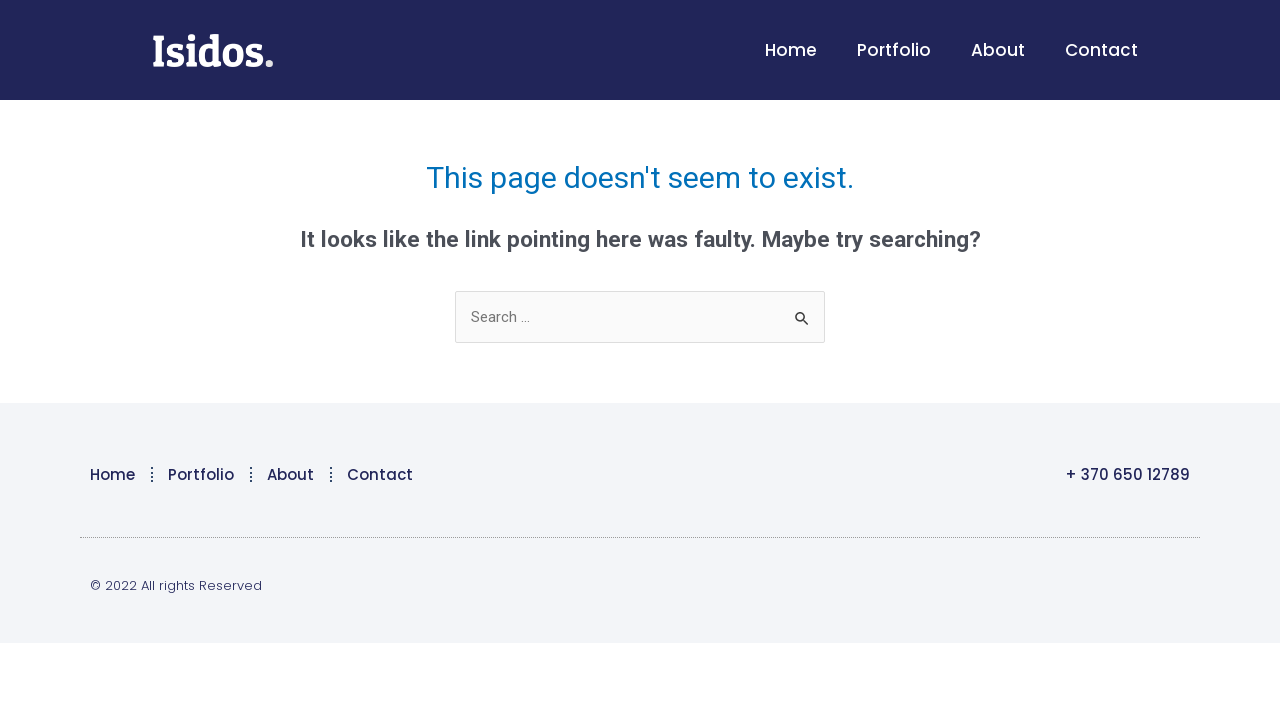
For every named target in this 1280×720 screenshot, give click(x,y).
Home (791, 50)
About (998, 50)
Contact (1101, 50)
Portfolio (894, 50)
